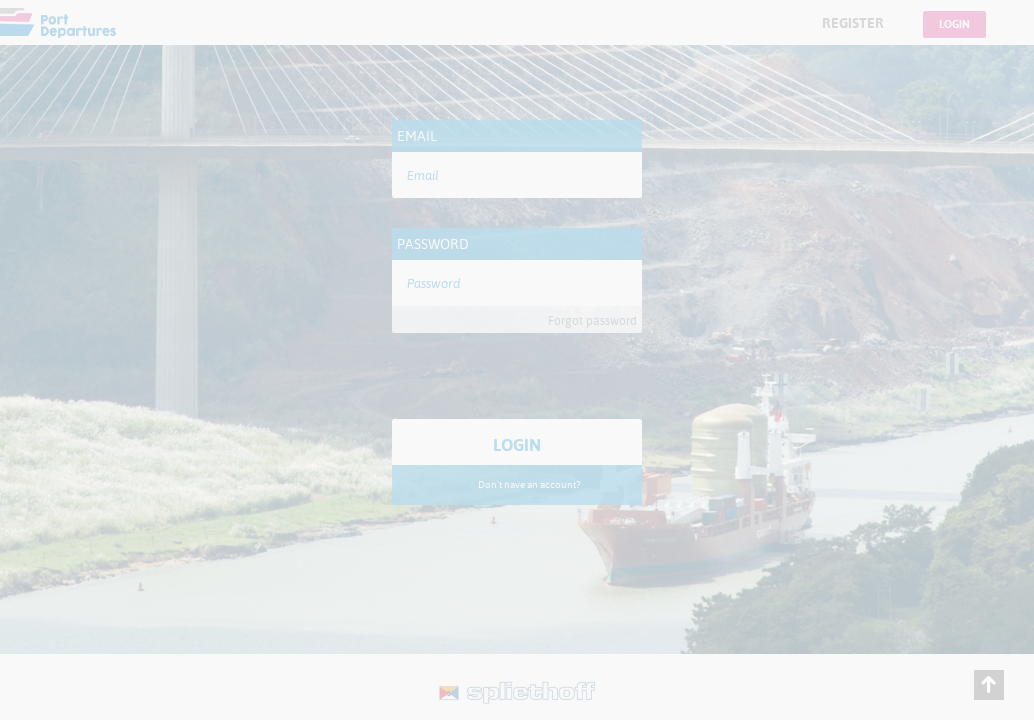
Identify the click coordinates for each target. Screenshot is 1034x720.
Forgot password (592, 321)
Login (954, 24)
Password (433, 244)
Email (417, 136)
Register (853, 23)
